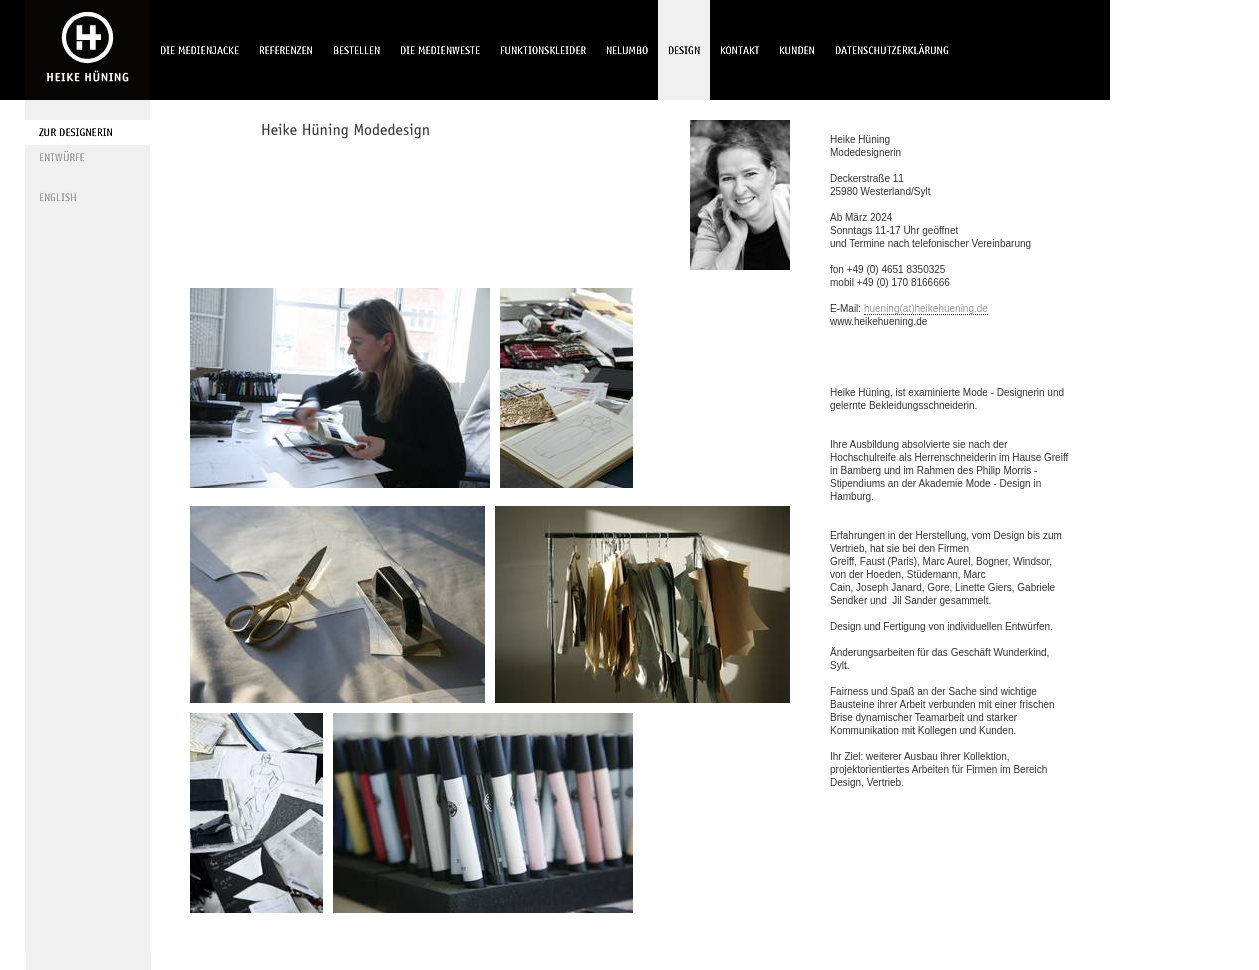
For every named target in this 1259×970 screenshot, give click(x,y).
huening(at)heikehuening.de (926, 308)
